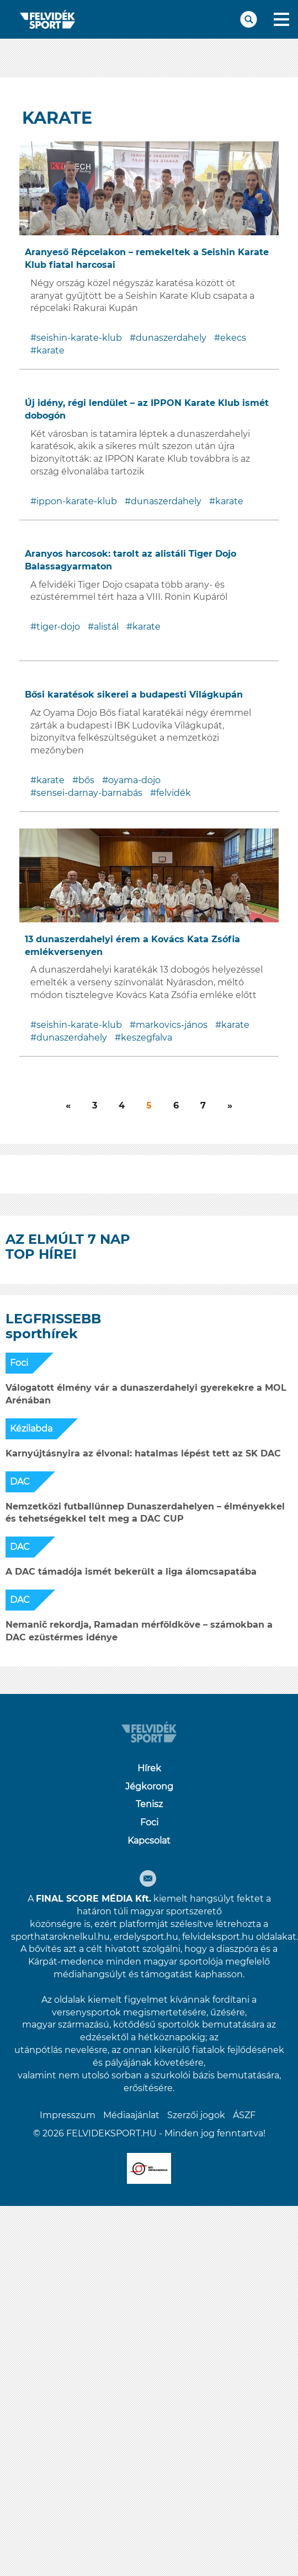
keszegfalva (146, 1037)
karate (50, 350)
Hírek (149, 1768)
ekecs (233, 337)
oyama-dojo (134, 780)
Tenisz (149, 1804)
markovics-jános (171, 1025)
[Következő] (68, 1106)
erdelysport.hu (146, 1936)
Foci (19, 1363)
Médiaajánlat (131, 2115)
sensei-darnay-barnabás (89, 793)
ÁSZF (244, 2115)
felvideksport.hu (218, 1936)
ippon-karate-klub (76, 501)
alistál (106, 626)
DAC (20, 1481)
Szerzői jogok (196, 2115)
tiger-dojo (58, 626)
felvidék (173, 793)
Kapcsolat (149, 1840)
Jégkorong (149, 1786)
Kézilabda (31, 1428)
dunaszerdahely (171, 337)
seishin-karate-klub (79, 337)
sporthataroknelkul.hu (60, 1936)
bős (86, 780)
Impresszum (67, 2115)
